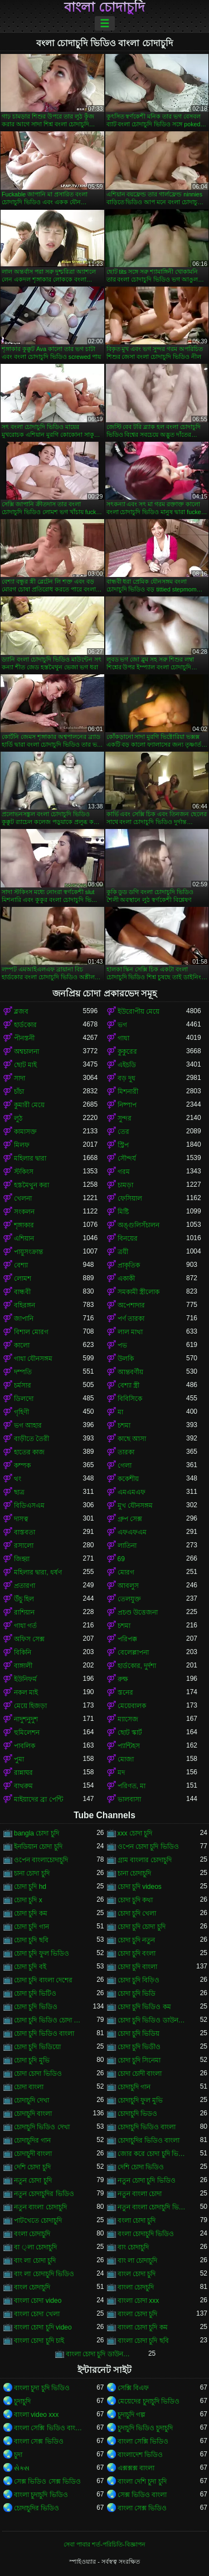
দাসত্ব (21, 1519)
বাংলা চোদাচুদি (104, 7)
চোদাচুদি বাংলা (33, 2114)
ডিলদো (23, 1399)
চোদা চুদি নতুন (136, 1940)
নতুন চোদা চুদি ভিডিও (147, 2180)
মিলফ (22, 1145)
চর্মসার (22, 1385)
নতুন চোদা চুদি (33, 2180)
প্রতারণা (24, 1586)
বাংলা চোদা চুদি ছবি (143, 2341)
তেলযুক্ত (129, 1599)
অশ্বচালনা (26, 1051)
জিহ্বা (22, 1559)
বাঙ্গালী (23, 1666)
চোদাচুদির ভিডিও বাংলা (149, 2140)
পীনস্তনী (24, 1038)
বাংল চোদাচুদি (32, 2287)
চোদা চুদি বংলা (137, 1953)
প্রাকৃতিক (129, 1265)
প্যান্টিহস (129, 1746)
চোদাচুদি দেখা (31, 2100)
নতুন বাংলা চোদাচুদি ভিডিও (152, 2207)
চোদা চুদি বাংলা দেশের (43, 1980)
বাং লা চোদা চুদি (35, 2260)
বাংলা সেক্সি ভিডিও (143, 2441)
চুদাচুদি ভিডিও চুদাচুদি (145, 2428)
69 (121, 1559)
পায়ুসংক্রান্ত (28, 1252)
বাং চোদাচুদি (133, 2247)
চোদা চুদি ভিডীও (139, 2047)
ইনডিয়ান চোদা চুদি (38, 1846)
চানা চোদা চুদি (32, 1873)
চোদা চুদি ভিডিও (35, 2007)
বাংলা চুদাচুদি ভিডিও (41, 2495)
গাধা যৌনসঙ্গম (33, 1359)
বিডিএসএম (29, 1505)
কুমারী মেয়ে (29, 1105)
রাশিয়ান (24, 1612)
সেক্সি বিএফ (133, 2388)
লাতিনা (127, 1545)
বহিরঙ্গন (24, 1305)
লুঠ (18, 1118)
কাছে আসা (132, 1439)
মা (120, 1412)
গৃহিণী (21, 1412)
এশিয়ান (24, 1238)
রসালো (23, 1545)
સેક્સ (22, 2468)
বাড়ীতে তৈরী (31, 1439)
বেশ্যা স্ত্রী (128, 1385)
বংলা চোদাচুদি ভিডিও (146, 2234)
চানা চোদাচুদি (134, 1873)
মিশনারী (128, 1091)
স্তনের (125, 1692)
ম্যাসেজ (128, 1719)
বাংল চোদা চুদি (137, 2274)
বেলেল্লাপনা (133, 1652)
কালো (22, 1345)
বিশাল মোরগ (31, 1332)
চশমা (124, 1425)
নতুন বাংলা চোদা (140, 2194)
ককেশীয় (128, 1479)
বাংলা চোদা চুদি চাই (39, 2341)
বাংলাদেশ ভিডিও (140, 2455)
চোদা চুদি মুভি (32, 2060)
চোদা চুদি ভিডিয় (139, 2033)
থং (17, 1479)
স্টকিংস (23, 1172)
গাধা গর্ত (25, 1626)
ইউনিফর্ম (25, 1679)
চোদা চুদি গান (31, 1927)
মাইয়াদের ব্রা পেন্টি (38, 1799)
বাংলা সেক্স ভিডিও (39, 2441)
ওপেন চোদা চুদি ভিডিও (148, 1846)
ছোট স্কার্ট (130, 1732)
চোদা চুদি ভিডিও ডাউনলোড (152, 2020)
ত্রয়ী (123, 1252)
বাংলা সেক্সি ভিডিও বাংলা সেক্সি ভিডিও (48, 2428)
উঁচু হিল (24, 1599)
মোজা (126, 1759)
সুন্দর (125, 1118)
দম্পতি (23, 1372)
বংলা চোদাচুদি (32, 2234)
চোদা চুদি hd (30, 1887)
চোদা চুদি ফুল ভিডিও (41, 1953)
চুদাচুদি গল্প (131, 2415)
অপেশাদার (131, 1305)
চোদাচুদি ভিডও (137, 2114)
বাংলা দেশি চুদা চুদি (142, 2481)
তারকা (126, 1452)
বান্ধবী (22, 1292)
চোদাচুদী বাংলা (33, 2154)
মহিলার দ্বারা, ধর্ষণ (38, 1572)
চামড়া (125, 1185)
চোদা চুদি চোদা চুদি (142, 1927)
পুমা (19, 1759)
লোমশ (22, 1278)
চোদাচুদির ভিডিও (36, 2508)
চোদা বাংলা (28, 2087)
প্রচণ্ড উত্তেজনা (138, 1612)
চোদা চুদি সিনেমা (139, 2060)
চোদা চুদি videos (140, 1887)
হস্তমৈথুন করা (31, 1185)
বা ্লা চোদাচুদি (35, 2247)
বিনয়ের (128, 1238)
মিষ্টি (123, 1212)
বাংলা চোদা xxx (138, 2300)
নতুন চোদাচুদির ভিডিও (44, 2194)
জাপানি (23, 1318)
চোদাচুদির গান (32, 2140)
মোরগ (126, 1572)
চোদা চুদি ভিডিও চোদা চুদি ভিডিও (48, 2020)
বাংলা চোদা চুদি (138, 2314)
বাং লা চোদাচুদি (138, 2260)
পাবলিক (24, 1746)
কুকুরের (127, 1051)
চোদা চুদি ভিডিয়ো (37, 2047)
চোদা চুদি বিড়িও (139, 1980)
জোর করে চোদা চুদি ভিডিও (152, 2154)
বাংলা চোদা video (37, 2300)
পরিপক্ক (127, 1639)
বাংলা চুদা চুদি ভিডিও (42, 2388)
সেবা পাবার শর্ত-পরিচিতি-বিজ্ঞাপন (104, 2544)
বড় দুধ (126, 1078)
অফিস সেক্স (29, 1639)
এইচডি (127, 1065)
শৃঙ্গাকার (24, 1225)
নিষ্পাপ (127, 1105)
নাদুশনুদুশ (26, 1719)
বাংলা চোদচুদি (136, 2287)
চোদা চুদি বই (30, 1967)
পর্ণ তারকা (131, 1318)
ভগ (122, 1025)
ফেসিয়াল (130, 1198)
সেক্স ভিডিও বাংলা (142, 2495)
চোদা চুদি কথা (135, 1900)
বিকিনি (22, 1652)
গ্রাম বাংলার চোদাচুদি (145, 1860)
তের (123, 1132)
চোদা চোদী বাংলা (140, 2073)
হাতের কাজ (29, 1452)
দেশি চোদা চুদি (32, 2167)
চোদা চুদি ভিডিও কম (144, 2007)
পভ (122, 1345)
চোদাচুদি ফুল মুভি (140, 2100)
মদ (121, 1772)
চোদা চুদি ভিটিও (35, 1993)
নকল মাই (26, 1692)
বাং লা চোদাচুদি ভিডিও (44, 2274)
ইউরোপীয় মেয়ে (138, 1011)
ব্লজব (21, 1011)
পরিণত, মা (132, 1786)
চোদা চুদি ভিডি (137, 1993)
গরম (124, 1172)
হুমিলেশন (27, 1732)
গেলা (125, 1465)
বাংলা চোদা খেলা (37, 2314)
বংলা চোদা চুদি (137, 2220)
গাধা (123, 1038)
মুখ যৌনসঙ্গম (135, 1505)
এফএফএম (132, 1532)
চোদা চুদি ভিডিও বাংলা (44, 2033)
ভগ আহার (28, 1425)
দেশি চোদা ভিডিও (141, 2167)
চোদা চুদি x (28, 1900)
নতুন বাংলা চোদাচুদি (40, 2207)
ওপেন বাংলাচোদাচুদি (41, 1860)
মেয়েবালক (132, 1706)
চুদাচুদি (22, 2401)
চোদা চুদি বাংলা (138, 1967)
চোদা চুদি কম (30, 1913)
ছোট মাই (25, 1065)
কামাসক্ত (25, 1132)
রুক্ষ (123, 1679)
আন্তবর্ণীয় (130, 1372)
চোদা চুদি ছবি (31, 1940)
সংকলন (24, 1212)
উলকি (126, 1359)
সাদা (19, 1078)
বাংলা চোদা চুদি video (43, 2327)
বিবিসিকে (130, 1399)
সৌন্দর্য (127, 1158)
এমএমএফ (131, 1492)
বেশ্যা (21, 1265)
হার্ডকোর (25, 1025)
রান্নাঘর (23, 1772)
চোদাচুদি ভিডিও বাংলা (147, 2127)
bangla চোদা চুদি (36, 1833)
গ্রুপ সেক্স (130, 1519)
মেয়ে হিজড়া (30, 1706)
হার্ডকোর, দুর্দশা (137, 1666)
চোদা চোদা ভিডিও (38, 2073)
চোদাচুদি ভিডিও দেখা (42, 2127)
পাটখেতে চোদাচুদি (38, 2220)
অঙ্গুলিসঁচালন (138, 1225)
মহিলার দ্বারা (30, 1158)
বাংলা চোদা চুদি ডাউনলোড (100, 2354)
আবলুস (128, 1586)
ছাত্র (19, 1492)
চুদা (18, 2455)
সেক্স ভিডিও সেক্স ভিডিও (47, 2481)
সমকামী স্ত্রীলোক (138, 1292)
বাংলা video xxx (36, 2415)
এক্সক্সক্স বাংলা (136, 2468)
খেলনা (23, 1198)
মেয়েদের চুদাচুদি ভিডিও (149, 2401)
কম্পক (22, 1465)
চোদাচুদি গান (134, 2087)
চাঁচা (19, 1091)
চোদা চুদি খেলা (137, 1913)
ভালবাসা (129, 1799)
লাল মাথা (130, 1332)
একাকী (126, 1278)
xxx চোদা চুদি (135, 1833)
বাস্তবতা (24, 1532)
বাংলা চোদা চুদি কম (143, 2327)
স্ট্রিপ (123, 1145)
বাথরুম (23, 1786)
